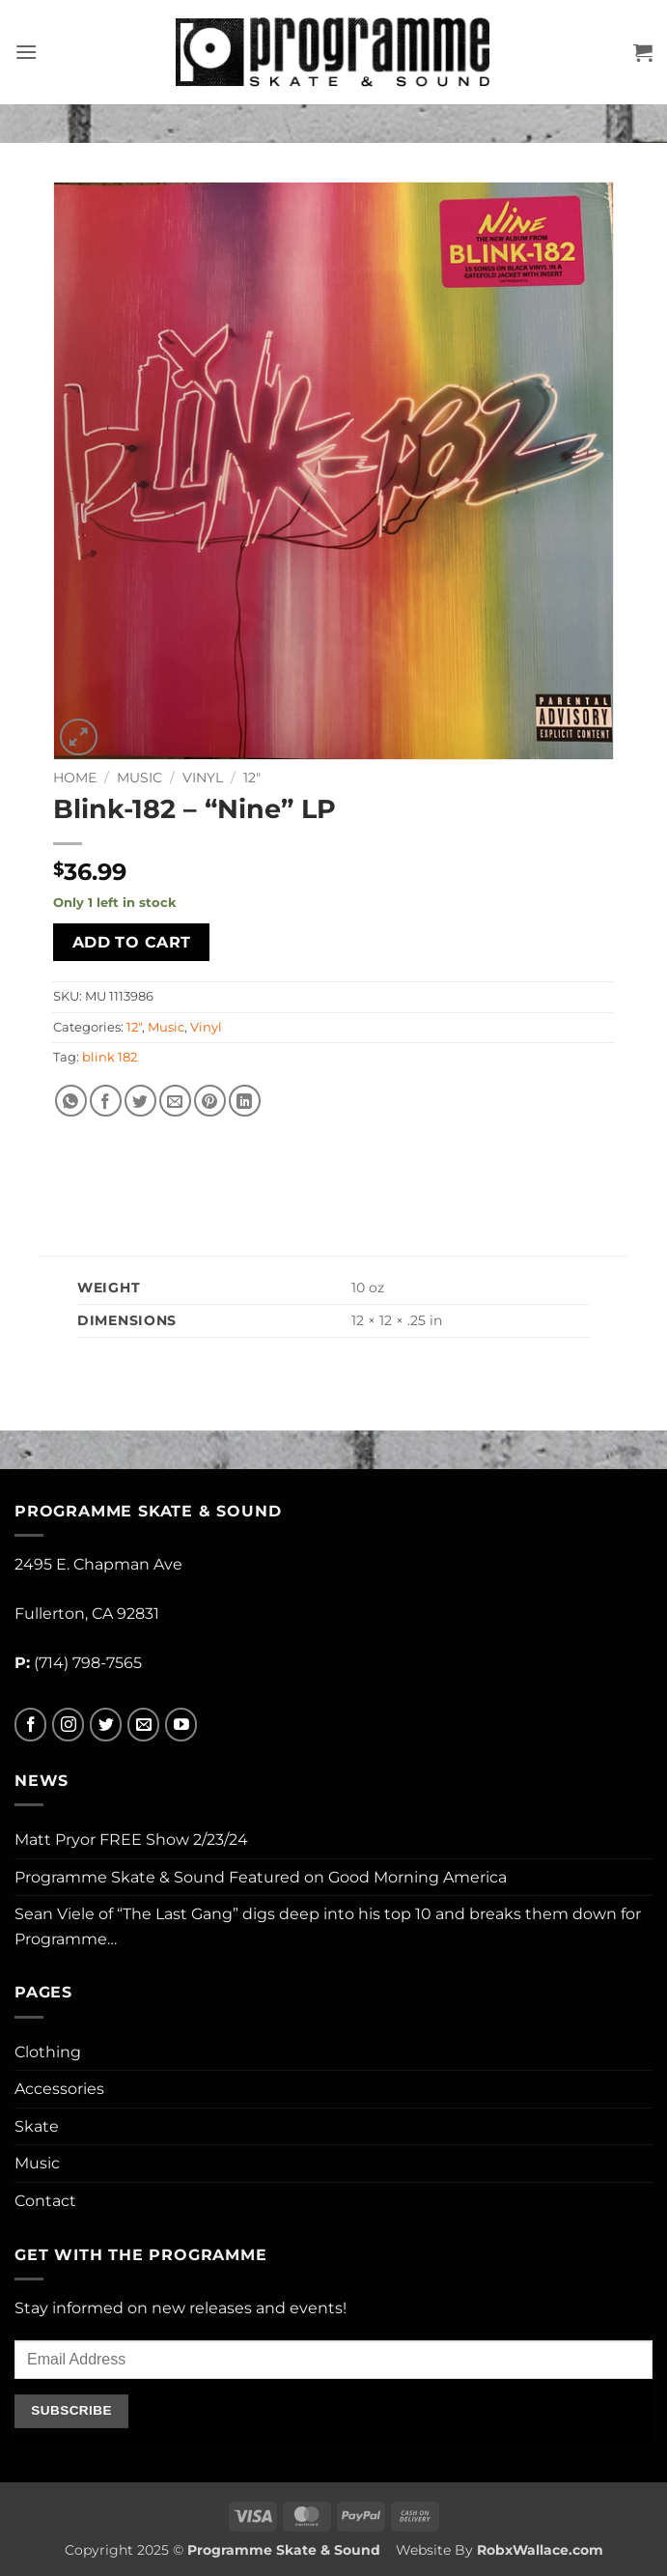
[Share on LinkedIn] (245, 1101)
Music (139, 777)
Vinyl (202, 777)
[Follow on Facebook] (30, 1724)
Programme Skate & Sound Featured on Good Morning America (260, 1877)
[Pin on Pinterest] (210, 1101)
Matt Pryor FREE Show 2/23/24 (131, 1839)
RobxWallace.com (540, 2550)
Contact (45, 2201)
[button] (26, 51)
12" (252, 777)
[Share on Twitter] (140, 1101)
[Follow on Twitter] (106, 1724)
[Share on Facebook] (106, 1101)
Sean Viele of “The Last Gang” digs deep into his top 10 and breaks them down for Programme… (327, 1926)
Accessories (59, 2089)
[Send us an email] (143, 1724)
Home (75, 777)
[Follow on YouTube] (181, 1724)
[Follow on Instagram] (68, 1724)
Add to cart (131, 942)
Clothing (47, 2052)
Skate (36, 2126)
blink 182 (109, 1057)
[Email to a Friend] (175, 1101)
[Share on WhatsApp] (71, 1101)
